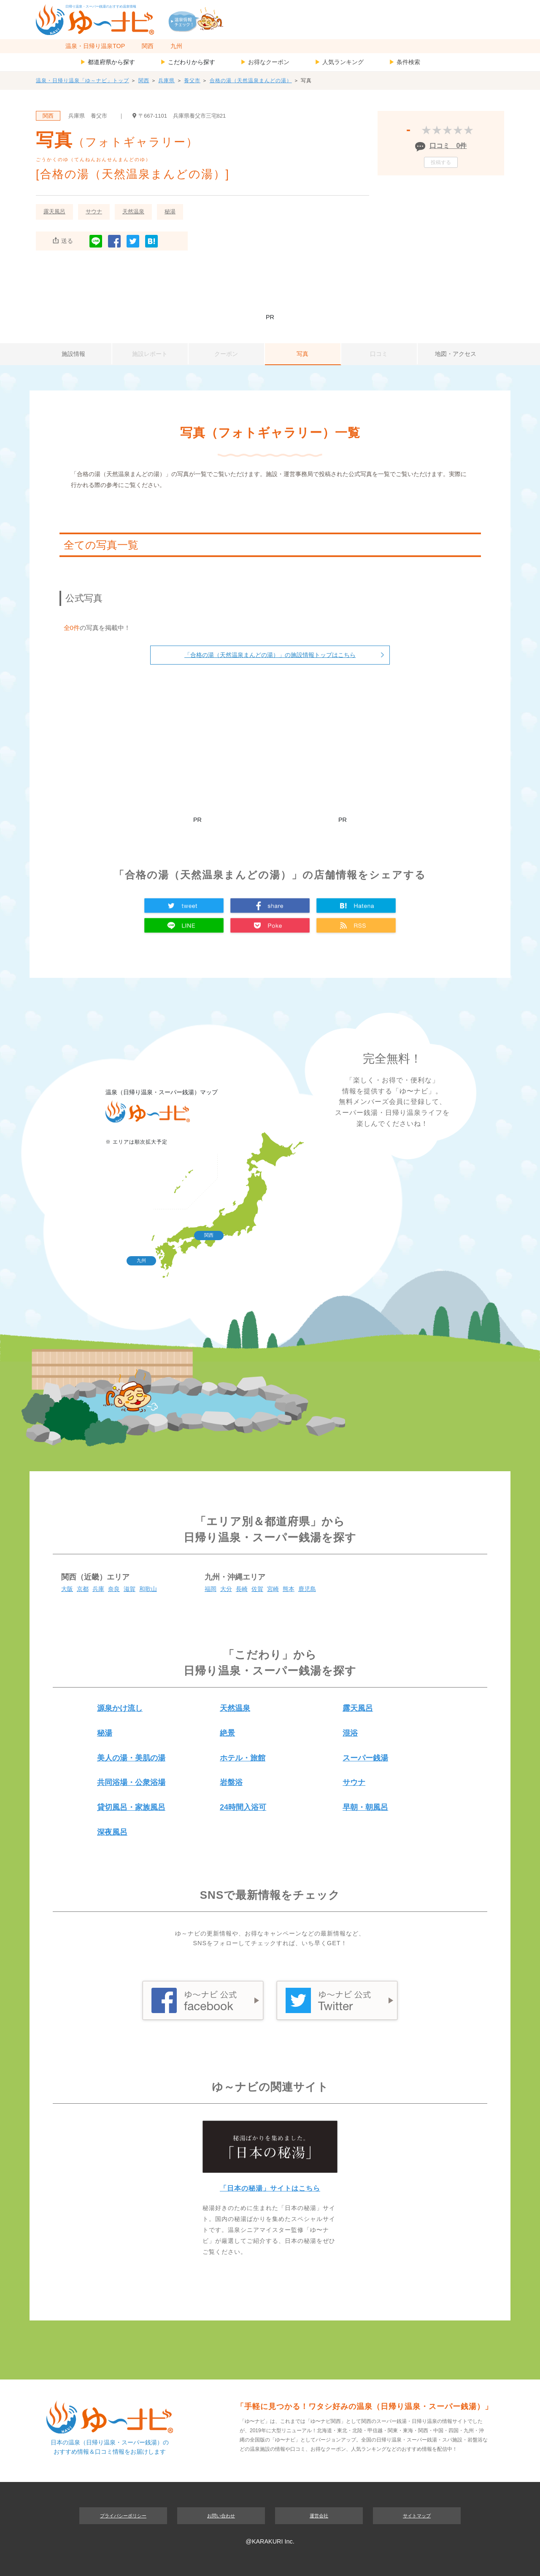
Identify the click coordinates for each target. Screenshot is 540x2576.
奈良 (114, 1588)
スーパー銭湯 (365, 1758)
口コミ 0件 (448, 145)
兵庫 (98, 1588)
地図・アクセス (455, 353)
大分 (226, 1588)
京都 (83, 1588)
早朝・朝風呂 (365, 1807)
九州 (176, 46)
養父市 (192, 80)
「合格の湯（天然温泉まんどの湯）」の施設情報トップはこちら (270, 654)
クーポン (226, 353)
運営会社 (319, 2515)
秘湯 (170, 211)
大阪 (67, 1588)
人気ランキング (339, 62)
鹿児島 (307, 1588)
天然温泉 (133, 211)
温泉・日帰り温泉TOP (95, 46)
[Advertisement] (270, 286)
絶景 (227, 1733)
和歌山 (148, 1588)
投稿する (441, 162)
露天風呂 (54, 211)
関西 (148, 46)
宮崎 (273, 1588)
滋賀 (129, 1588)
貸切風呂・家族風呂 (131, 1807)
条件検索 (404, 62)
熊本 (288, 1588)
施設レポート (149, 353)
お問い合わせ (221, 2515)
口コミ (379, 353)
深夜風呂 (112, 1832)
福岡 (210, 1588)
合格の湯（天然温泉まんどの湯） (251, 80)
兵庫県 (166, 80)
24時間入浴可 (243, 1807)
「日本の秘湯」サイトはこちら (270, 2188)
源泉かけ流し (120, 1708)
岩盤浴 (231, 1782)
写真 (302, 353)
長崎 (242, 1588)
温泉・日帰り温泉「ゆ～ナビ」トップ (82, 80)
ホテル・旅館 (242, 1758)
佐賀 (257, 1588)
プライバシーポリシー (123, 2515)
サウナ (94, 211)
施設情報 (73, 353)
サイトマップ (417, 2515)
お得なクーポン (264, 62)
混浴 (350, 1733)
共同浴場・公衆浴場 (131, 1782)
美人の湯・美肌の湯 (131, 1758)
